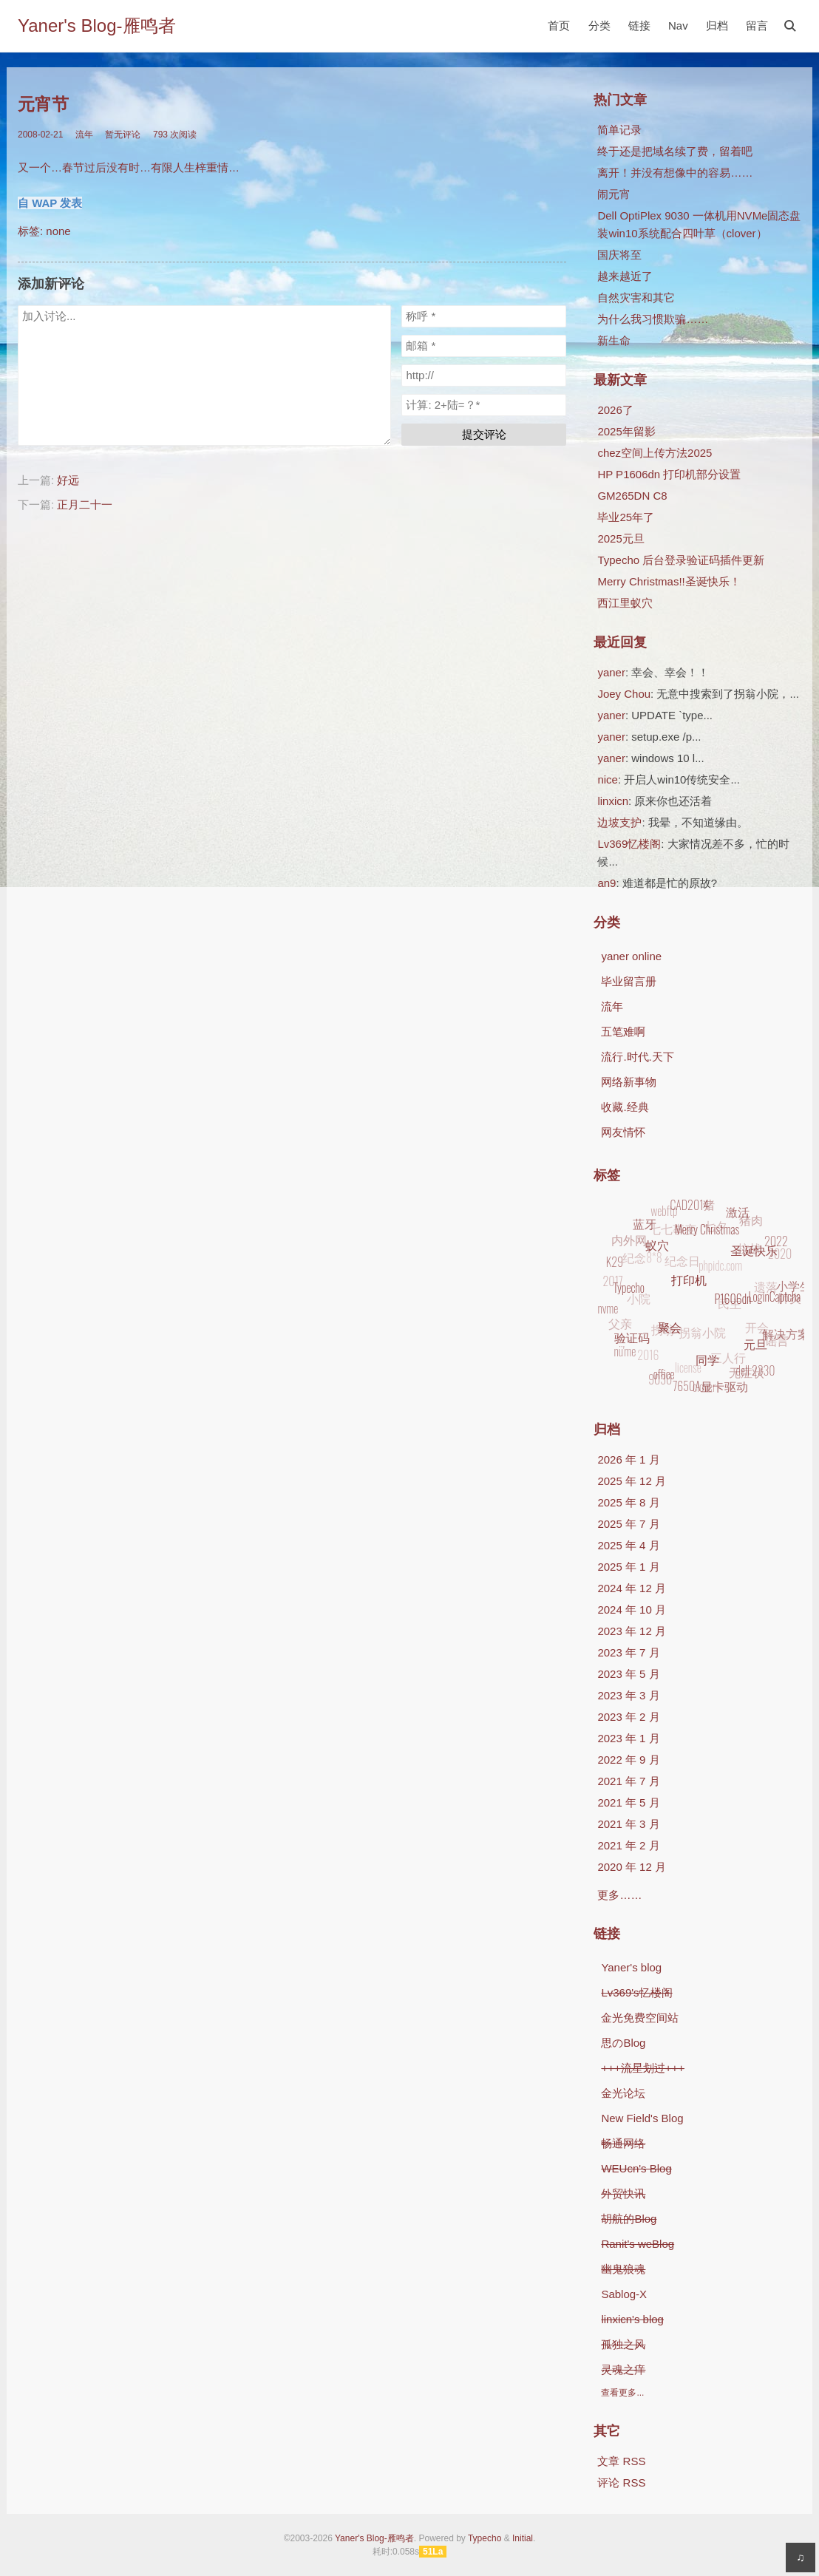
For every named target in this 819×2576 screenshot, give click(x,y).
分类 (599, 25)
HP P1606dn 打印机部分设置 (669, 474)
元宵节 (43, 104)
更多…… (619, 1895)
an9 (606, 883)
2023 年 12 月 (631, 1631)
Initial (522, 2538)
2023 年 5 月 (628, 1674)
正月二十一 (84, 504)
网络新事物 (628, 1081)
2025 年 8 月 (628, 1502)
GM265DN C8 (632, 495)
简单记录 (619, 129)
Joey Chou (623, 693)
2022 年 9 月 (628, 1759)
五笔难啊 (623, 1031)
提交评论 (484, 434)
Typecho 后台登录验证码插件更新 (680, 560)
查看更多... (622, 2393)
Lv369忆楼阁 (629, 843)
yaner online (631, 956)
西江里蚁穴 (625, 603)
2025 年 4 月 (628, 1545)
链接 (639, 25)
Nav (678, 25)
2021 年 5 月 (628, 1802)
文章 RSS (621, 2461)
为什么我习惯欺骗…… (652, 319)
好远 (68, 480)
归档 (717, 25)
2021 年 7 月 (628, 1781)
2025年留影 (626, 431)
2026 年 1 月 (628, 1459)
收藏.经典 (624, 1107)
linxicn (612, 801)
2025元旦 (620, 538)
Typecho (484, 2538)
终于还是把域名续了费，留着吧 (674, 151)
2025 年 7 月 (628, 1524)
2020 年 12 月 (631, 1866)
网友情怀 (623, 1132)
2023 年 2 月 (628, 1716)
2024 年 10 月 (631, 1609)
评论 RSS (621, 2482)
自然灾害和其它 (636, 297)
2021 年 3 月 (628, 1824)
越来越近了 (625, 276)
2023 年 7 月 (628, 1652)
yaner (611, 672)
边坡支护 (619, 822)
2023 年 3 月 (628, 1695)
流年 (84, 134)
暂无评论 (122, 134)
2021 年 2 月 (628, 1845)
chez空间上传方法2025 (654, 452)
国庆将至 (619, 254)
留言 (757, 25)
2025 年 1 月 (628, 1566)
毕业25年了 (625, 517)
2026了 (615, 410)
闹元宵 (614, 194)
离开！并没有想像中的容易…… (674, 172)
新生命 (614, 340)
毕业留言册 (628, 981)
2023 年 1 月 (628, 1738)
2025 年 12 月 (631, 1481)
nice (607, 779)
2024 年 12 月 (631, 1588)
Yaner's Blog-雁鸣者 (97, 25)
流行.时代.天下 (637, 1056)
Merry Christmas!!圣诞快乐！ (668, 581)
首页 (559, 25)
